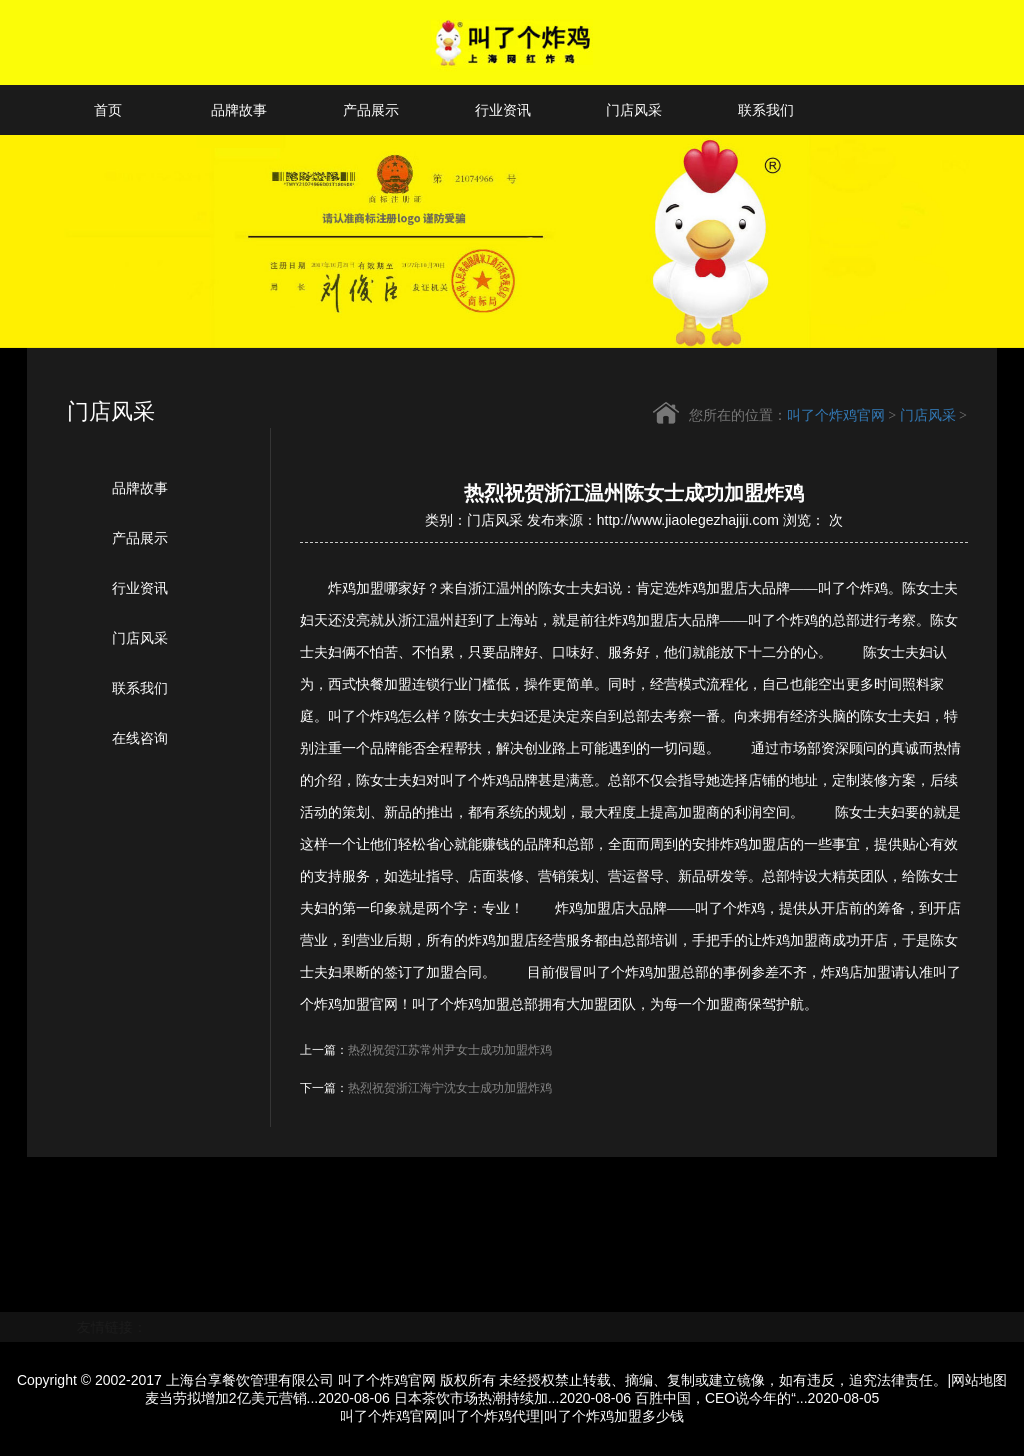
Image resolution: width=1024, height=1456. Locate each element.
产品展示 (371, 110)
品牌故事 (239, 110)
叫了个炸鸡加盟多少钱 (614, 1416)
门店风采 (634, 110)
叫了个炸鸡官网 (836, 416)
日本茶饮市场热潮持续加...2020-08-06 (512, 1398)
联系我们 (766, 110)
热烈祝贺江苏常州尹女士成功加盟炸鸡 (450, 1050)
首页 (108, 110)
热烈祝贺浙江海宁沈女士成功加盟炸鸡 (450, 1088)
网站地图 (979, 1380)
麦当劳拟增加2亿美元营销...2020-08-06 (267, 1398)
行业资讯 (503, 110)
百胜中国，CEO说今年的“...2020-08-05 (757, 1398)
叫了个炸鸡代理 (491, 1416)
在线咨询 (140, 738)
